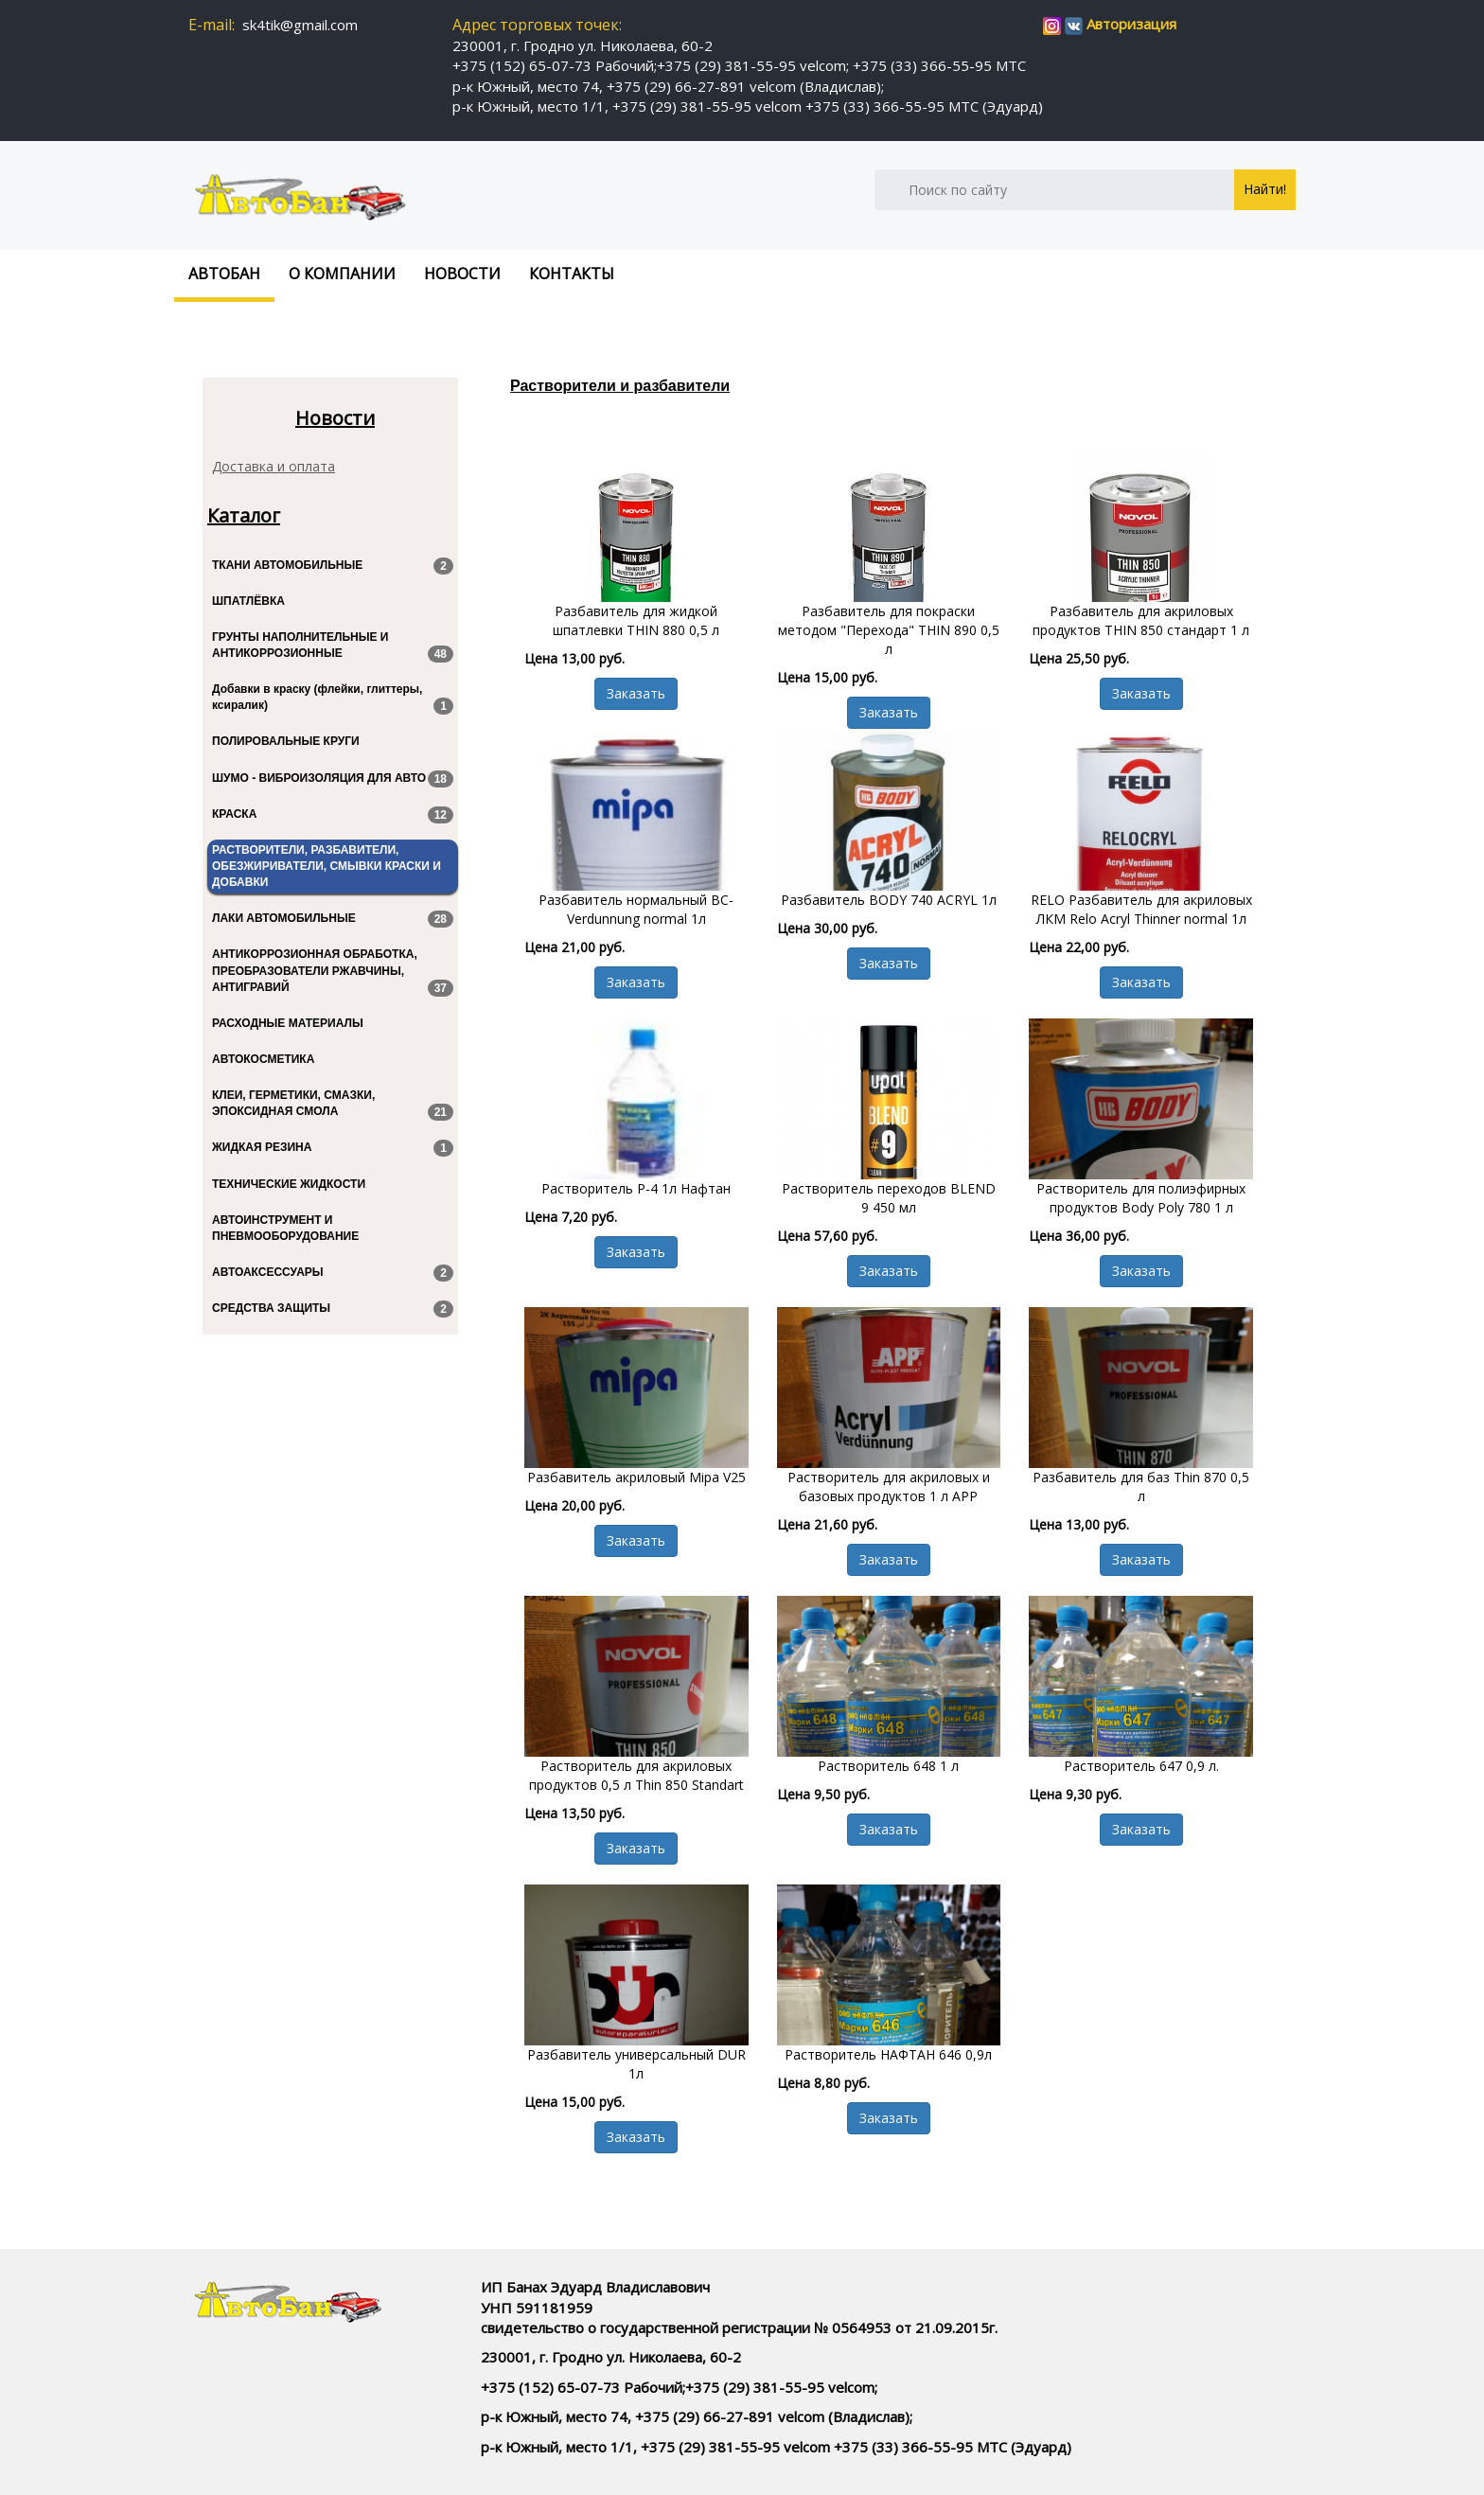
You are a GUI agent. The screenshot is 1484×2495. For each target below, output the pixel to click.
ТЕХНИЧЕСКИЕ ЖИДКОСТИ (288, 1184)
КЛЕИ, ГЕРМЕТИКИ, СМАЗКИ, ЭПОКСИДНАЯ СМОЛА (332, 1104)
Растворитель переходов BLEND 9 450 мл (889, 1197)
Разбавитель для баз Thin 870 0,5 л (1141, 1486)
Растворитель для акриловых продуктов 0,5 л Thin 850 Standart (636, 1775)
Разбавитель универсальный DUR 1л (636, 2063)
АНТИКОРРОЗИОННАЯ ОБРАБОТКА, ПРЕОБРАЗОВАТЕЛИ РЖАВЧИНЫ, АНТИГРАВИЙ (332, 971)
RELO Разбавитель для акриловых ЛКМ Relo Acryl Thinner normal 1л (1141, 909)
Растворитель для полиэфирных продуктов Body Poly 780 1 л (1141, 1197)
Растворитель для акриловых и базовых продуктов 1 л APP (888, 1486)
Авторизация (1131, 23)
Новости (462, 273)
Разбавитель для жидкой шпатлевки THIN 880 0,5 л (636, 620)
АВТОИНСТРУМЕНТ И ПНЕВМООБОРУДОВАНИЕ (285, 1228)
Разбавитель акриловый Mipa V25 (636, 1477)
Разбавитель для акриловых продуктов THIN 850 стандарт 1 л (1141, 620)
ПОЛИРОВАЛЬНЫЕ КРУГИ (286, 741)
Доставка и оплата (273, 466)
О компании (342, 273)
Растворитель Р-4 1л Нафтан (636, 1188)
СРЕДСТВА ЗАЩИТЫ (332, 1309)
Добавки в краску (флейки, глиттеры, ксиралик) (332, 698)
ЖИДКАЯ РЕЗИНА (332, 1148)
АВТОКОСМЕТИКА (263, 1059)
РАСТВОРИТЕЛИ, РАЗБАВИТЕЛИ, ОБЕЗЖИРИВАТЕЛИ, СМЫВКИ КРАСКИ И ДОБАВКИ (326, 866)
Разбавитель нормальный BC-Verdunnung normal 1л (636, 909)
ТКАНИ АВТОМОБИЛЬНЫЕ (332, 566)
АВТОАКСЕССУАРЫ (332, 1273)
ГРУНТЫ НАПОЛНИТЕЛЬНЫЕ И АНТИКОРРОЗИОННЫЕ (332, 646)
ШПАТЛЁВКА (248, 601)
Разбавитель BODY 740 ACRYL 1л (889, 900)
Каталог (243, 515)
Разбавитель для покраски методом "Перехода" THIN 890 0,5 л (888, 630)
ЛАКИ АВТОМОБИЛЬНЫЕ (332, 919)
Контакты (571, 273)
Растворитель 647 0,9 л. (1141, 1766)
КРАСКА (332, 814)
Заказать (636, 693)
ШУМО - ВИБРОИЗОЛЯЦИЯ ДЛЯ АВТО (332, 778)
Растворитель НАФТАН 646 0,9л (888, 2054)
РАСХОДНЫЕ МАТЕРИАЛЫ (287, 1023)
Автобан (224, 273)
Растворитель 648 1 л (888, 1766)
